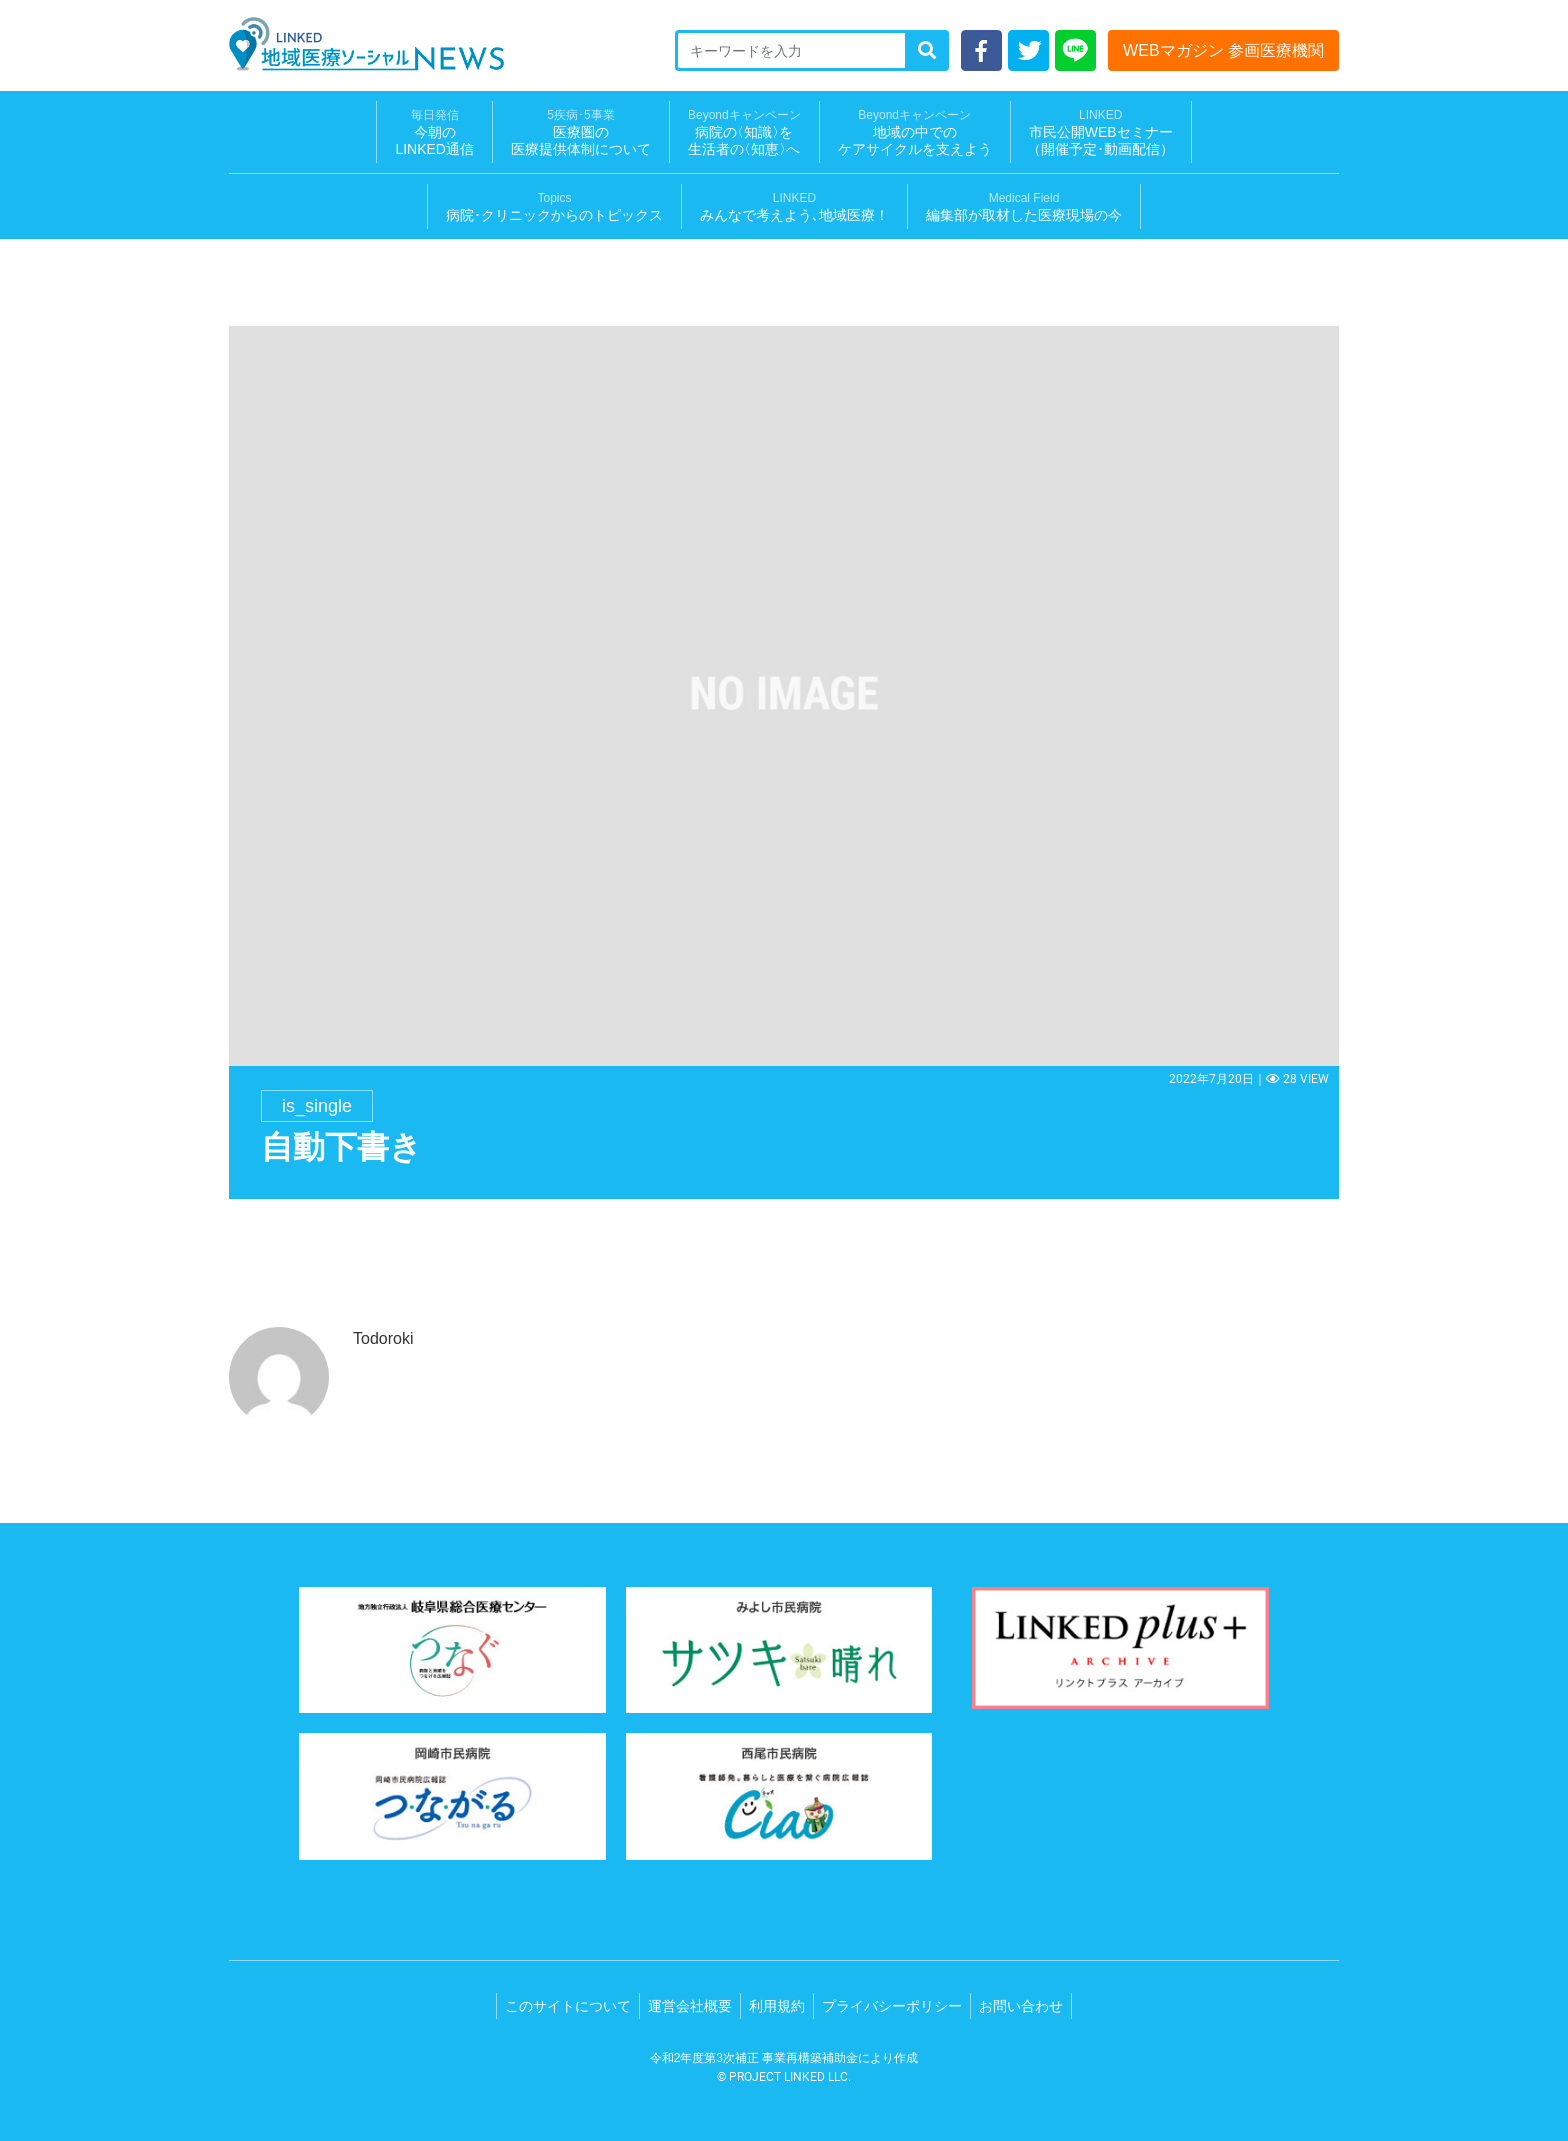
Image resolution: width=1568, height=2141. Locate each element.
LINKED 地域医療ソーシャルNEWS (366, 44)
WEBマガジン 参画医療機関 (1223, 50)
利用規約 (777, 2006)
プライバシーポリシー (892, 2006)
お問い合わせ (1021, 2006)
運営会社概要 (690, 2006)
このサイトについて (568, 2006)
